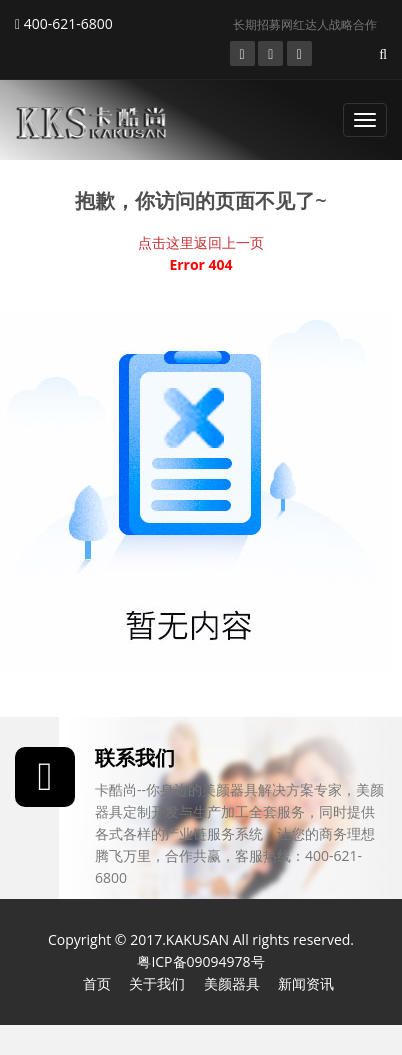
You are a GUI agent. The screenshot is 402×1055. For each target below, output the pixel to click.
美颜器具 (232, 983)
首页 (97, 983)
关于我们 (157, 983)
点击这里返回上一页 (201, 242)
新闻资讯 (306, 983)
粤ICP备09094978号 (200, 961)
